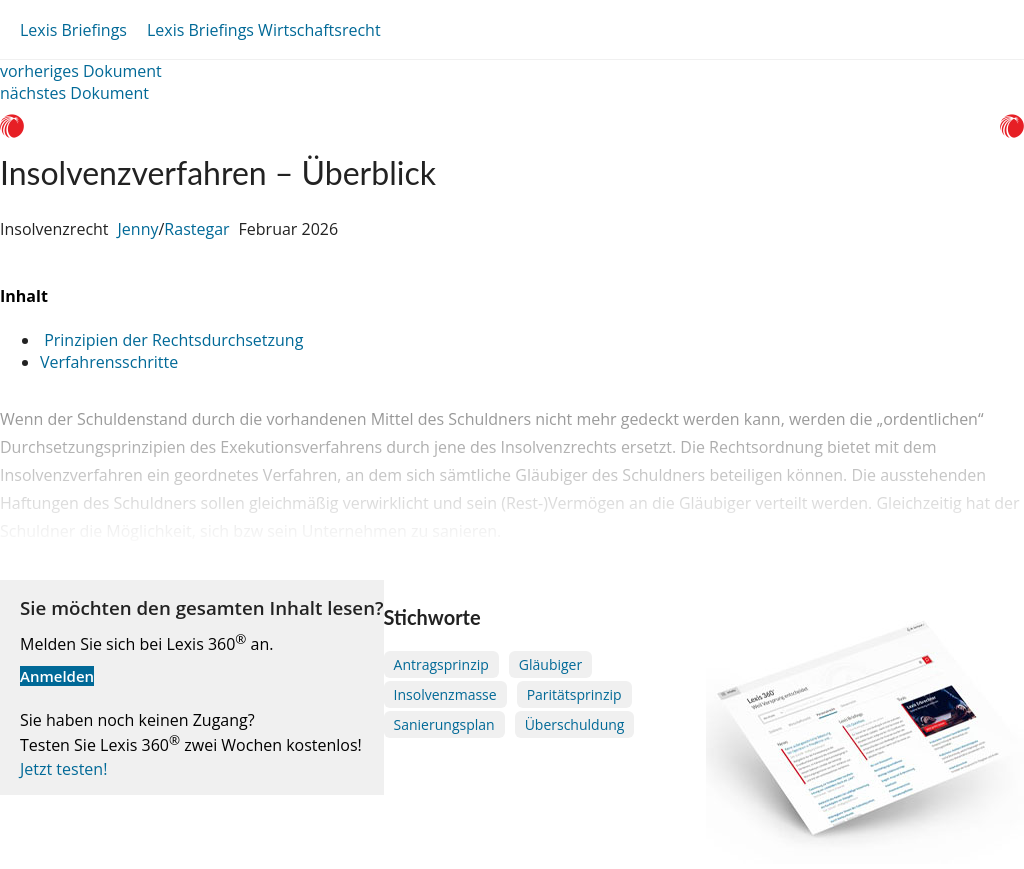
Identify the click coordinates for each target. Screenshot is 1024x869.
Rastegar (196, 229)
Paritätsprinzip (574, 694)
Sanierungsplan (444, 724)
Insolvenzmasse (445, 694)
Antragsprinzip (441, 664)
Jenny (138, 229)
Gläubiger (550, 664)
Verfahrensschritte (109, 362)
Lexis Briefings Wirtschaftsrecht (264, 30)
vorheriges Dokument (81, 71)
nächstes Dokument (74, 93)
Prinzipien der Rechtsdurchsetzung (171, 340)
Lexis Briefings (73, 30)
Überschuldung (575, 724)
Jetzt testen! (63, 769)
